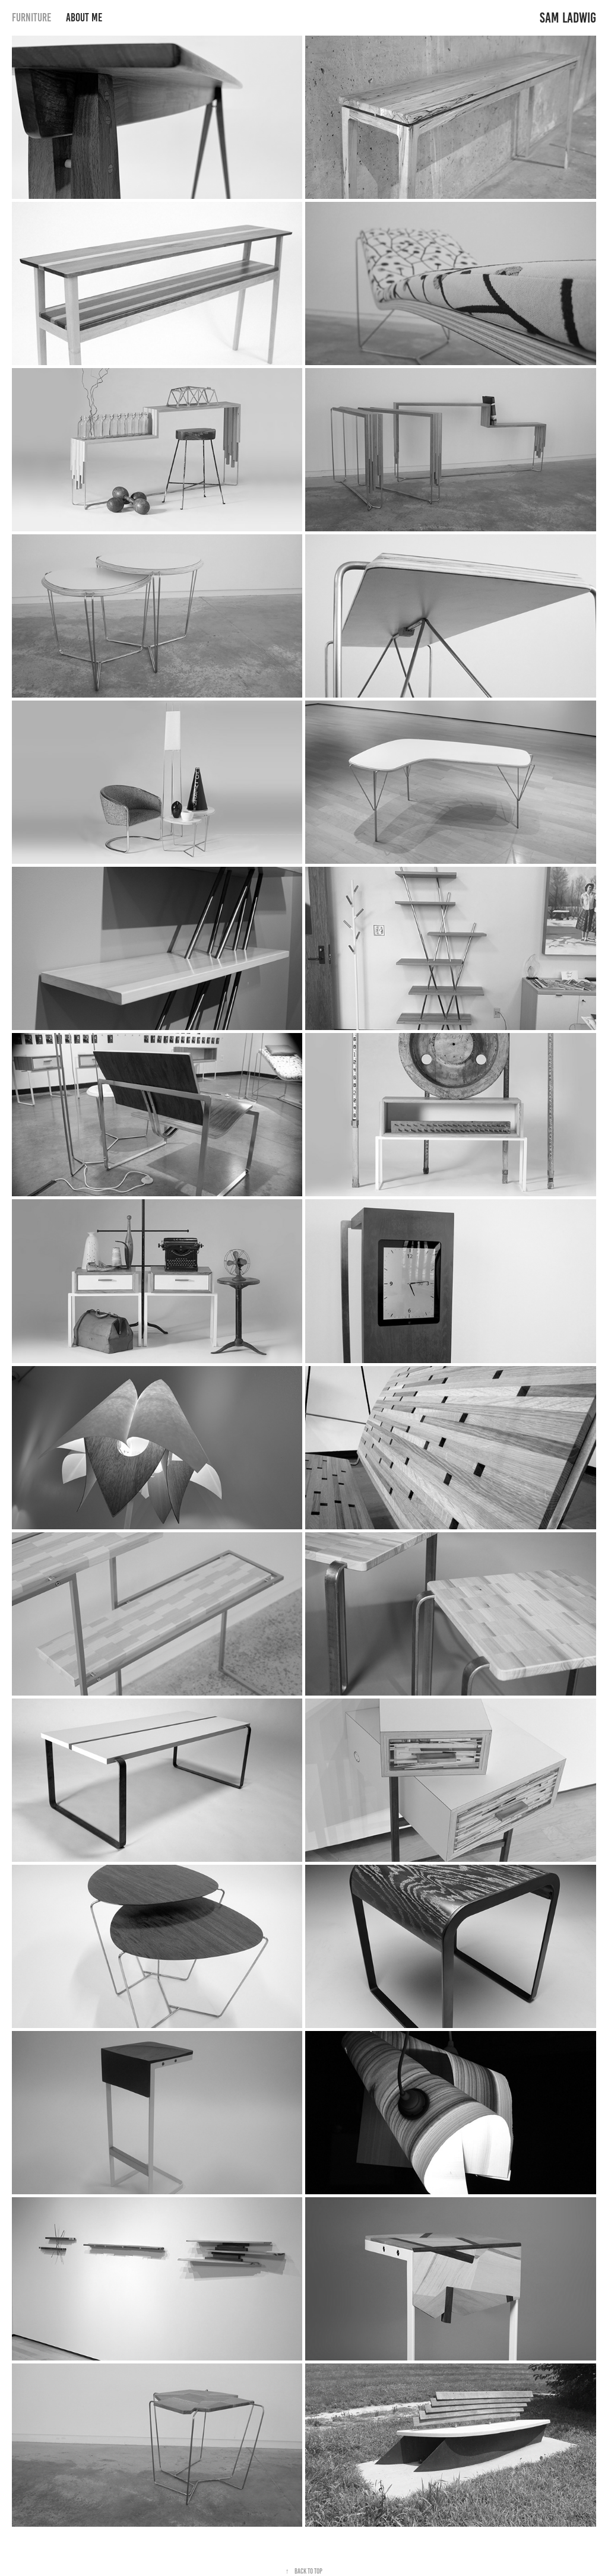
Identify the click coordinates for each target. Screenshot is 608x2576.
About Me (84, 17)
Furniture (31, 17)
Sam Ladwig (568, 18)
